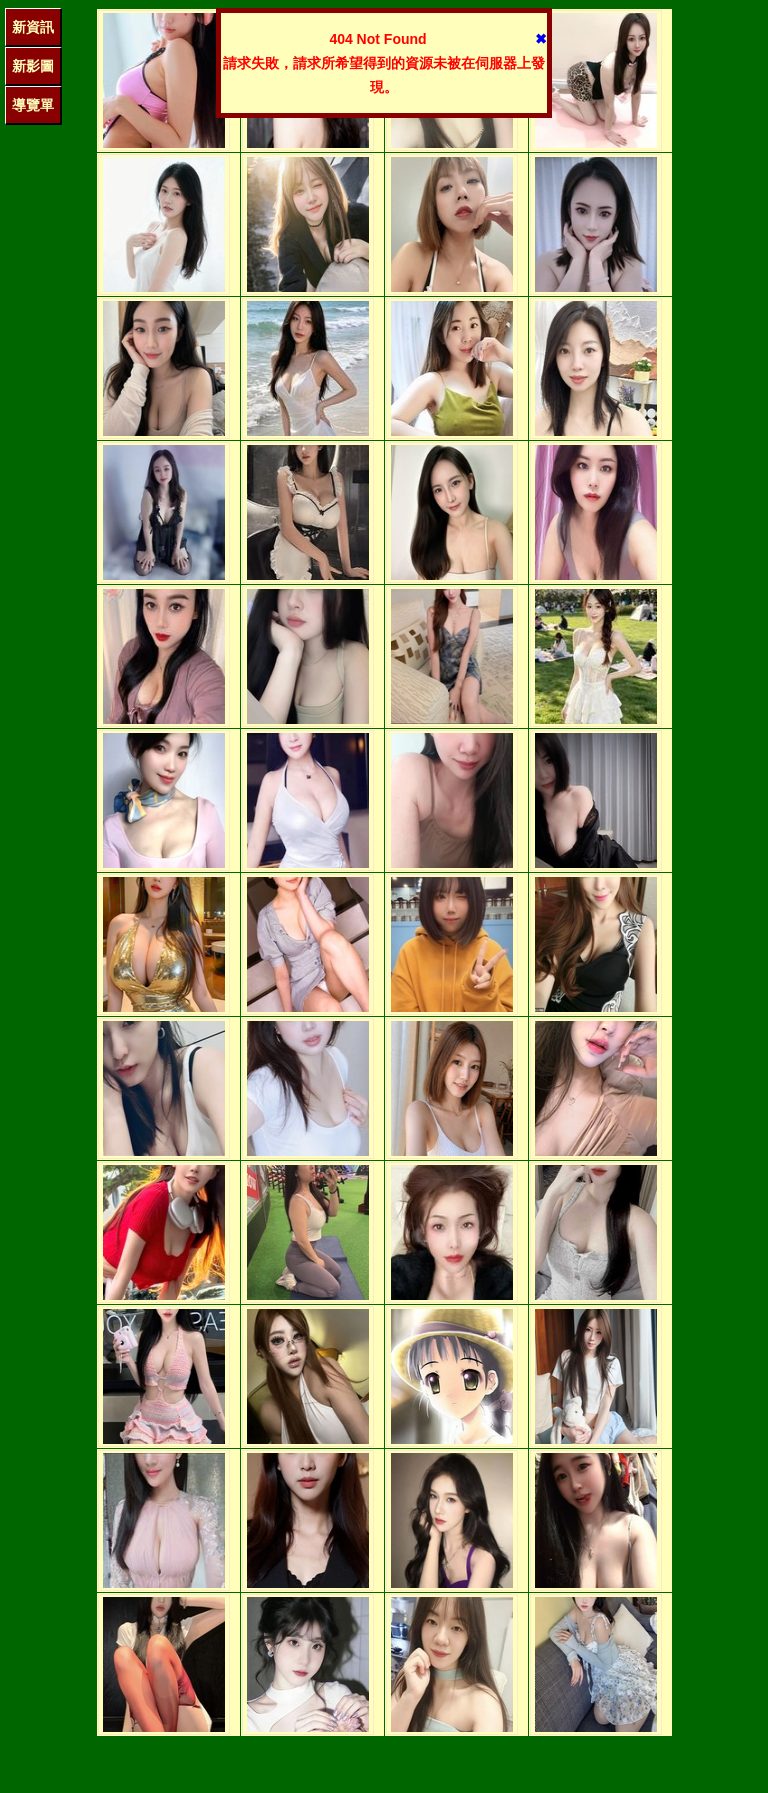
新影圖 (33, 66)
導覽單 (33, 105)
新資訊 (33, 27)
